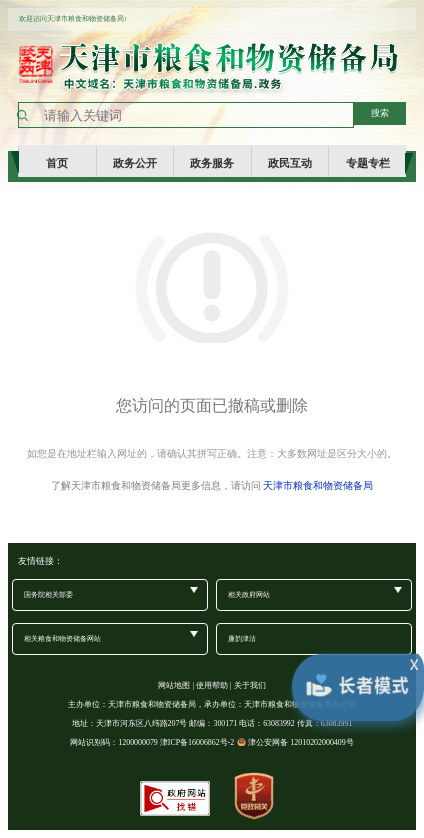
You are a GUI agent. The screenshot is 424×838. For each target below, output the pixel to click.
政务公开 (135, 162)
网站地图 (174, 685)
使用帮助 (212, 685)
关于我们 (250, 685)
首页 (57, 162)
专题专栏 (368, 162)
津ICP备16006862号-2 (197, 742)
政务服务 (212, 162)
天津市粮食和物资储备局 (318, 485)
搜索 (380, 113)
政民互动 (290, 162)
